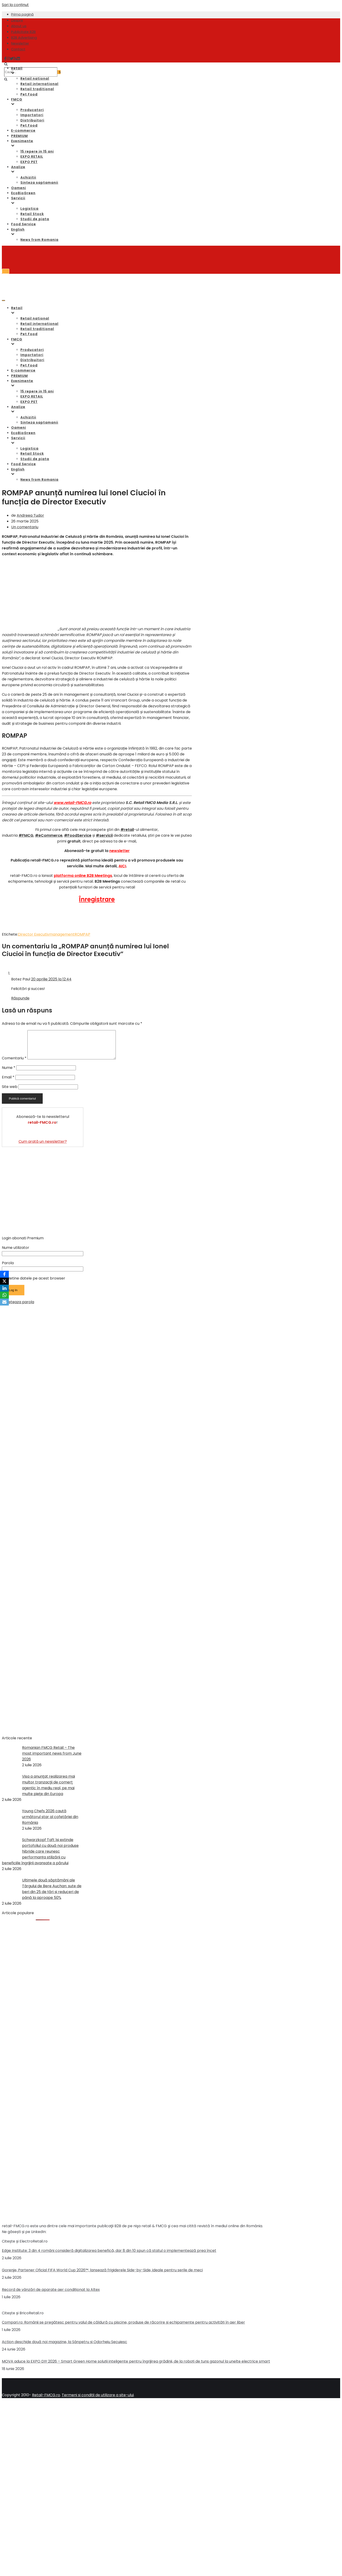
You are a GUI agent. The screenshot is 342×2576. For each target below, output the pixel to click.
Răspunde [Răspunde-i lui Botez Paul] (20, 998)
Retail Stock (32, 214)
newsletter (119, 850)
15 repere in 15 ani (37, 151)
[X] (4, 1281)
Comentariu (14, 1063)
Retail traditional (37, 89)
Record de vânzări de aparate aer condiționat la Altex (51, 2295)
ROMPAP (82, 934)
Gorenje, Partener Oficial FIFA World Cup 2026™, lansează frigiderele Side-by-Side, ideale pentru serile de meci (102, 2275)
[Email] (4, 1302)
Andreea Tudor (30, 515)
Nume (8, 1073)
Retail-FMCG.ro (46, 2400)
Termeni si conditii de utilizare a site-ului (98, 2400)
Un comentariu (24, 527)
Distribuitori (32, 120)
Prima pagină (22, 14)
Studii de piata (34, 219)
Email (8, 1082)
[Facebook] (4, 1274)
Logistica (29, 208)
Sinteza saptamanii (39, 182)
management (61, 934)
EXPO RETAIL (31, 156)
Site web (9, 1092)
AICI (122, 866)
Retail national (34, 78)
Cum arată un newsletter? (43, 1147)
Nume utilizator (15, 1253)
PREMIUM (19, 136)
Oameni (18, 188)
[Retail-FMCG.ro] (36, 34)
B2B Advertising (24, 37)
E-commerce (23, 130)
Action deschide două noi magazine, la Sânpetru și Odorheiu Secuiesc (64, 2347)
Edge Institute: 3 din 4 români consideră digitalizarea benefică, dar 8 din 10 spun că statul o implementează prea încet (109, 2256)
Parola (8, 1268)
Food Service (23, 224)
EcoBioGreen (23, 193)
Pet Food (29, 94)
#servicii (104, 835)
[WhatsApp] (4, 1295)
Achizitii (28, 177)
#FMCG (26, 835)
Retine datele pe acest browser (34, 1283)
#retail (127, 829)
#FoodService (77, 835)
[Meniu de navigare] (5, 271)
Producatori (32, 110)
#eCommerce (48, 835)
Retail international (39, 84)
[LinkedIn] (4, 1288)
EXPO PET (29, 162)
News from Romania (39, 239)
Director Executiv (33, 934)
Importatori (31, 115)
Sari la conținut (15, 4)
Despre (17, 20)
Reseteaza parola (18, 1307)
